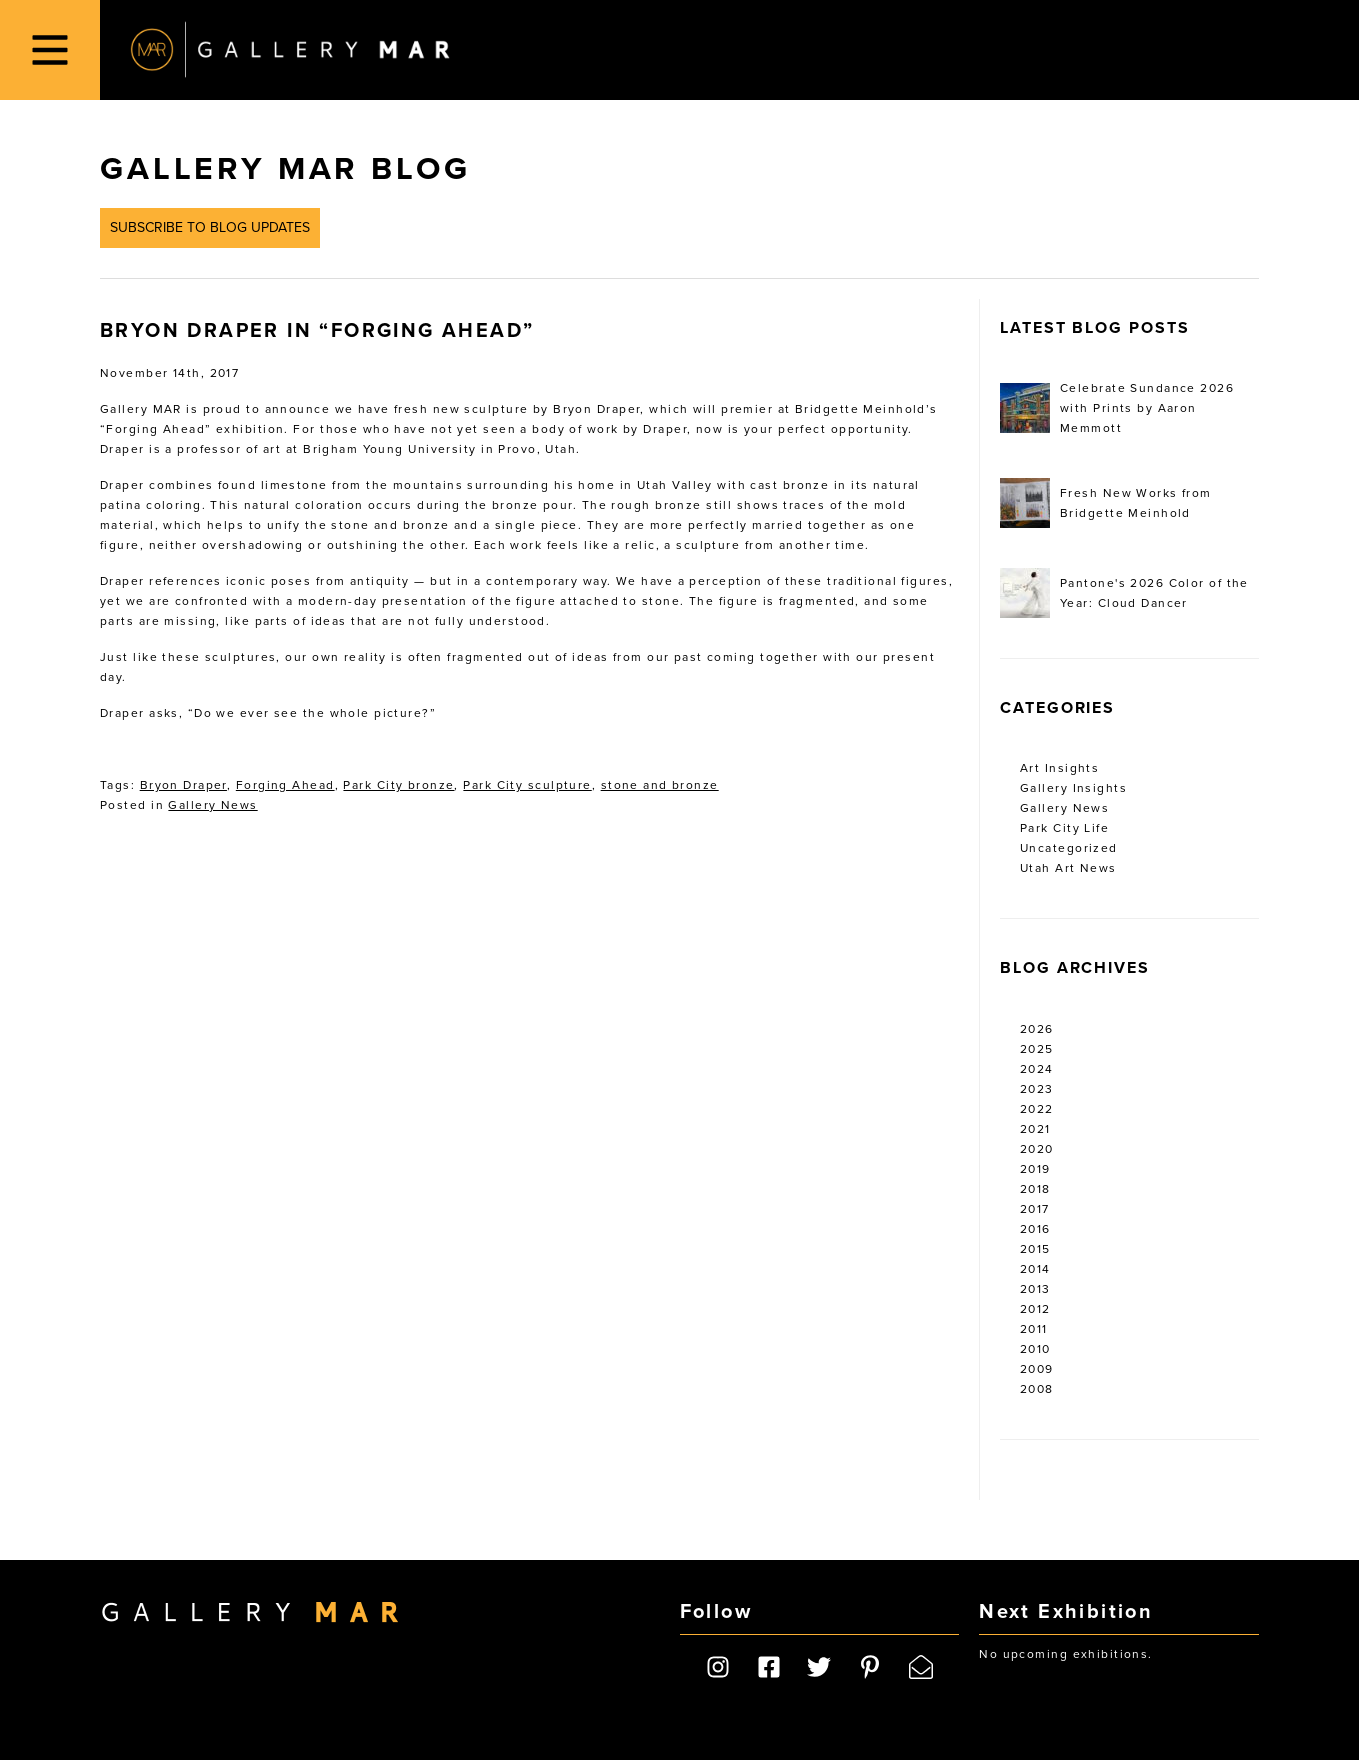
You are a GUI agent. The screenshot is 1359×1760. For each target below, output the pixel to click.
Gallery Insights (1073, 788)
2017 (1035, 1209)
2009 (1037, 1369)
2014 (1035, 1269)
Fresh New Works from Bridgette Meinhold (1106, 503)
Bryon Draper (183, 785)
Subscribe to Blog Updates (210, 227)
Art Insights (1059, 768)
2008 (1037, 1389)
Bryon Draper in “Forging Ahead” (317, 331)
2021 (1035, 1129)
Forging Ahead (285, 785)
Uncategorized (1069, 848)
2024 (1037, 1069)
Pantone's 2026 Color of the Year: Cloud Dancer (1124, 593)
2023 (1037, 1089)
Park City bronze (398, 785)
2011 (1034, 1329)
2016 (1035, 1229)
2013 (1035, 1289)
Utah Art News (1068, 868)
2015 (1035, 1249)
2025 (1037, 1049)
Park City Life (1064, 828)
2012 (1035, 1309)
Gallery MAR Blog (285, 169)
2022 (1037, 1109)
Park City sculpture (527, 785)
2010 (1035, 1349)
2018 (1035, 1189)
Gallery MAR (290, 50)
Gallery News (212, 805)
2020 (1037, 1149)
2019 (1035, 1169)
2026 (1037, 1029)
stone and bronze (660, 785)
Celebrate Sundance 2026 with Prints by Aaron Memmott (1117, 408)
